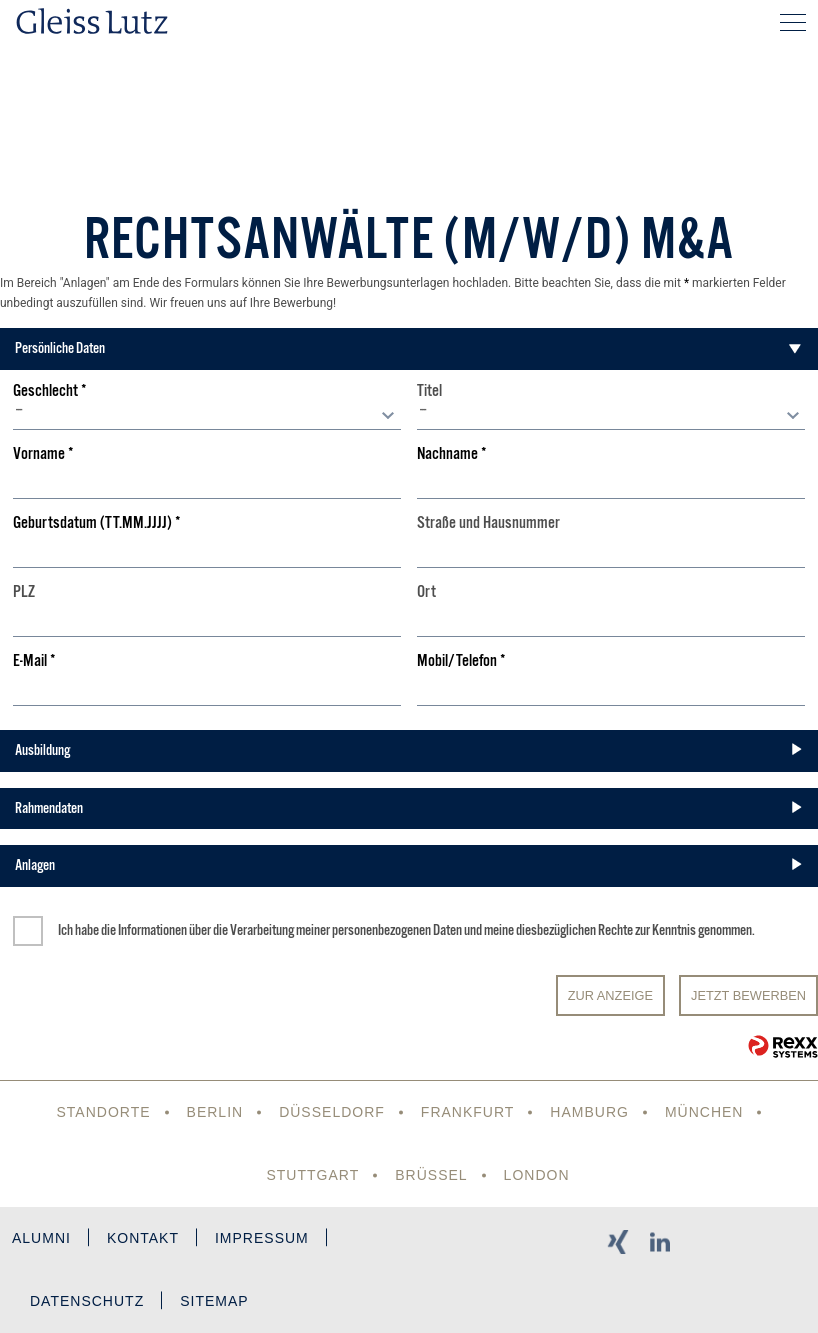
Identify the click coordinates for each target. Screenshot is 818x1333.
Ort (426, 592)
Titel (429, 391)
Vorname (43, 454)
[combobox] (207, 415)
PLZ (24, 592)
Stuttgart (312, 1175)
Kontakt (143, 1238)
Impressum (262, 1238)
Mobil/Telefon (461, 661)
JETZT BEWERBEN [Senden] (748, 995)
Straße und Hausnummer (488, 523)
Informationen (152, 930)
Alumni (41, 1238)
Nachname (452, 454)
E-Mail (34, 661)
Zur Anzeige (610, 995)
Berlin (215, 1112)
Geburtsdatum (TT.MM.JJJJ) (97, 523)
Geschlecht (50, 391)
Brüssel (431, 1175)
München (704, 1112)
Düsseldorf (332, 1112)
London (537, 1175)
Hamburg (589, 1112)
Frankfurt (468, 1112)
